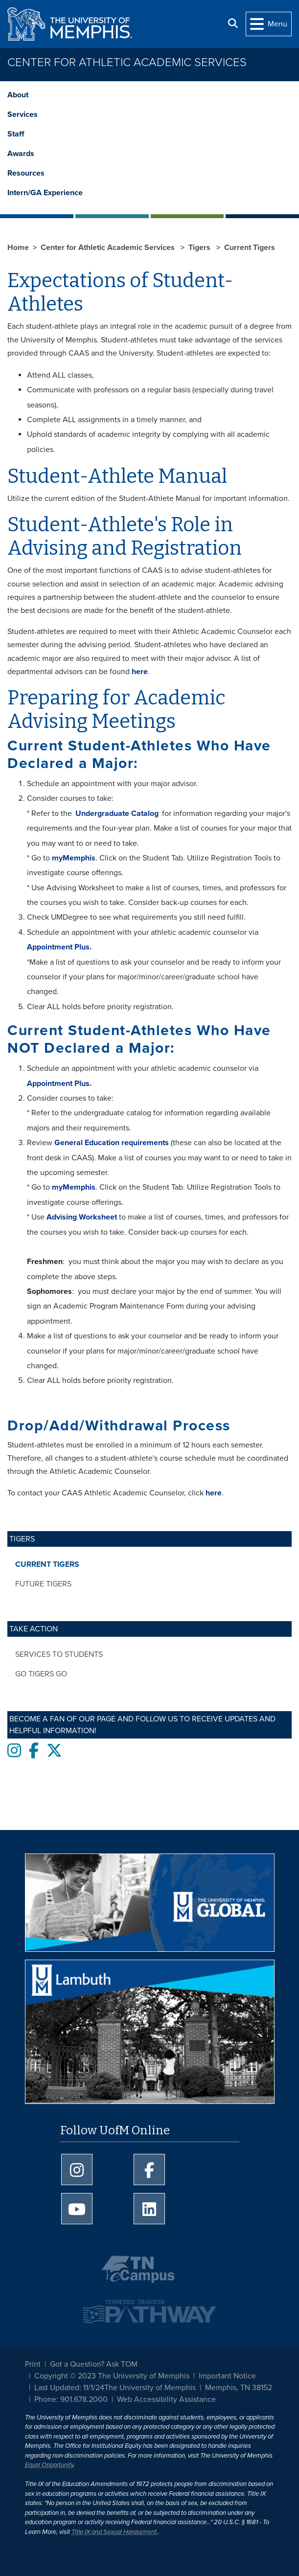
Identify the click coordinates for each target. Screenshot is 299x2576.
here (139, 672)
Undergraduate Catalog (117, 813)
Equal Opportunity (49, 2465)
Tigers (200, 247)
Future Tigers (43, 1584)
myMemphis (73, 858)
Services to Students (59, 1654)
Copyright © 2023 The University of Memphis (111, 2376)
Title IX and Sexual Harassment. (114, 2532)
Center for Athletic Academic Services (127, 62)
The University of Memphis (150, 2388)
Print (33, 2364)
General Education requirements (111, 1143)
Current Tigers (47, 1564)
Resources (26, 173)
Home (18, 247)
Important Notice (227, 2376)
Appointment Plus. (59, 947)
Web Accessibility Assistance (166, 2399)
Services (22, 114)
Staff (15, 134)
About (17, 95)
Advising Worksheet (81, 1217)
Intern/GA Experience (45, 193)
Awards (20, 153)
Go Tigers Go (41, 1674)
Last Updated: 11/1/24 (69, 2388)
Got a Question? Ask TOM (94, 2364)
